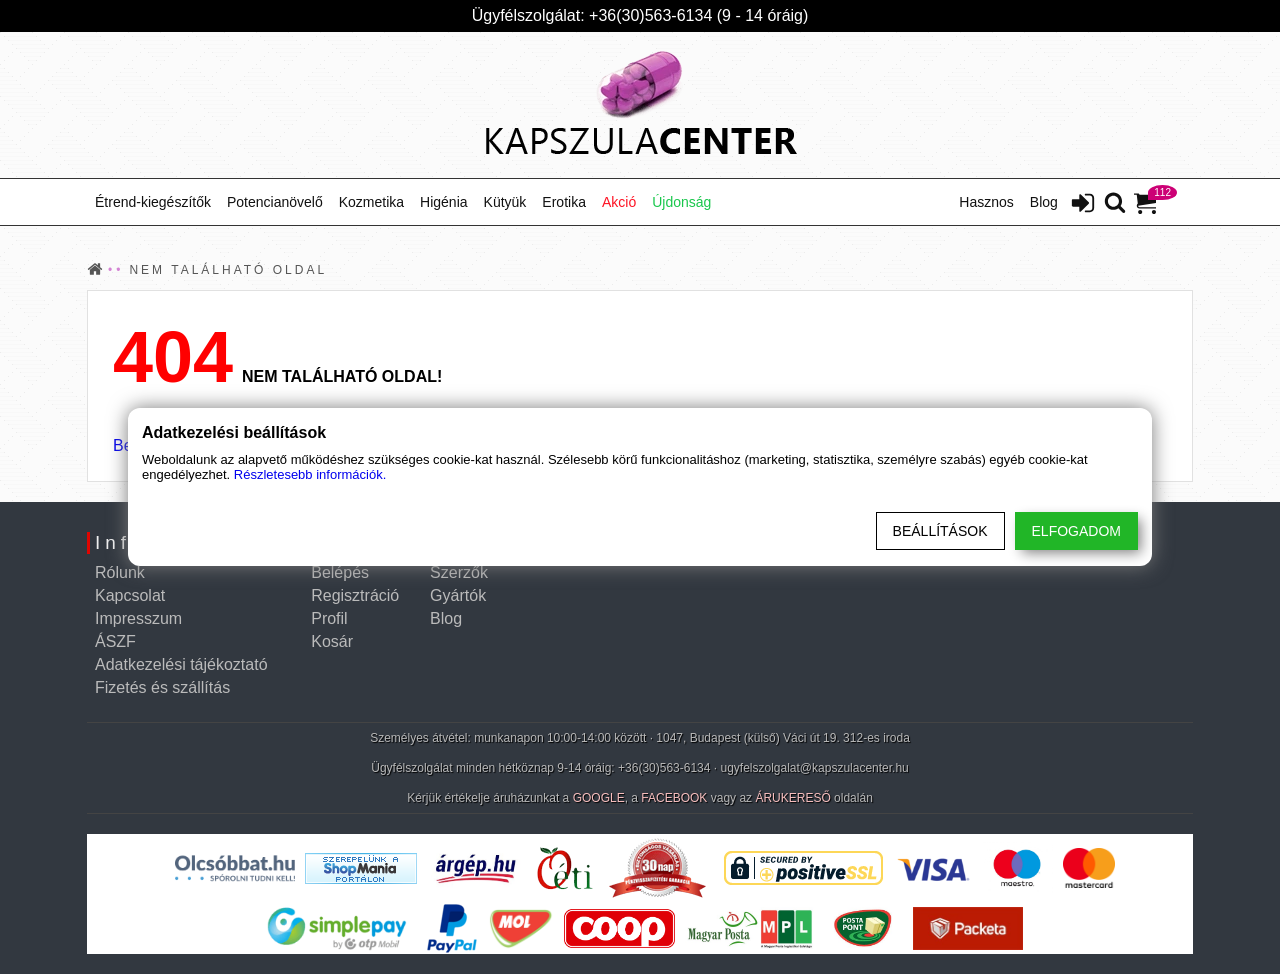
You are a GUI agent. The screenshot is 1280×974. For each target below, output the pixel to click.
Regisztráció (355, 595)
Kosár (332, 641)
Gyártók (458, 595)
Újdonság (681, 202)
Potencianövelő (275, 202)
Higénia (443, 202)
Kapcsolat (130, 595)
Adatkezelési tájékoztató (181, 664)
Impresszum (138, 618)
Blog (1044, 202)
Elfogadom (1076, 531)
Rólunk (120, 572)
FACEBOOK (674, 798)
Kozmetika (371, 202)
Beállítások (940, 531)
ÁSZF (115, 641)
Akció (619, 202)
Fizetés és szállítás (162, 687)
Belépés (340, 572)
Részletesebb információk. (310, 474)
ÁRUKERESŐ (792, 798)
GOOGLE (599, 798)
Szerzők (459, 572)
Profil (329, 618)
